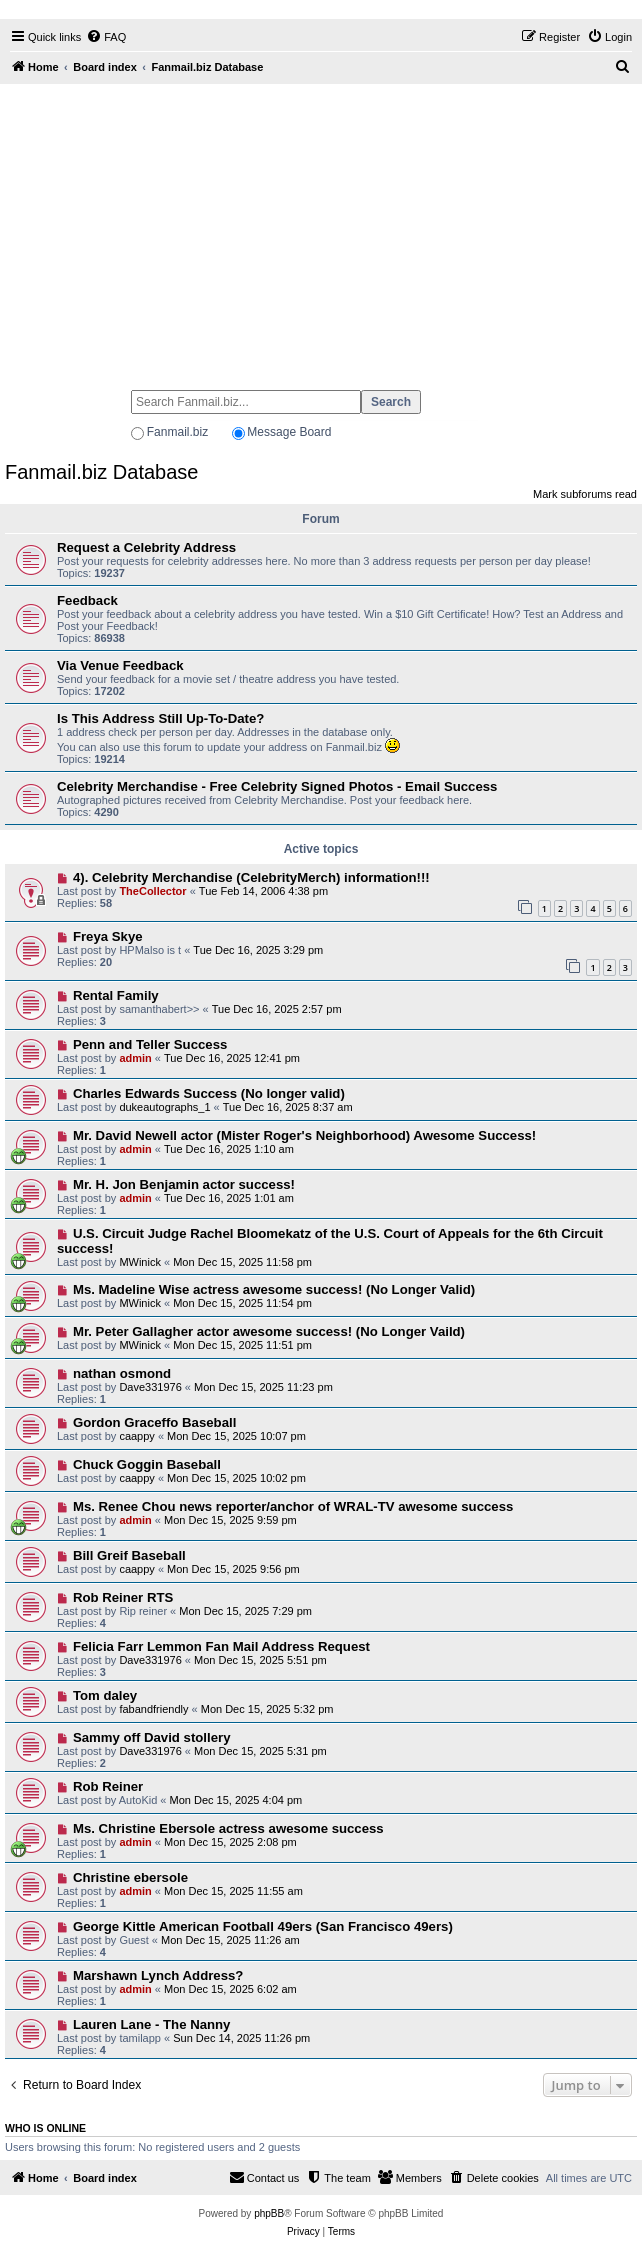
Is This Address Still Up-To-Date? (160, 718)
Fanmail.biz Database (101, 472)
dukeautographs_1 (164, 1107)
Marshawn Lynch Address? (158, 1975)
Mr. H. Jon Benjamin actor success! (184, 1184)
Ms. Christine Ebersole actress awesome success (228, 1828)
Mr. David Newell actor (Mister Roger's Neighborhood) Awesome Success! (304, 1135)
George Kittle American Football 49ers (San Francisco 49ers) (263, 1926)
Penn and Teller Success (150, 1044)
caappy (136, 1436)
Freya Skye (108, 936)
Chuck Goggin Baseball (147, 1464)
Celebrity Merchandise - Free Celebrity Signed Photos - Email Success (277, 786)
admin (135, 1058)
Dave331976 (150, 1387)
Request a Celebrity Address (146, 547)
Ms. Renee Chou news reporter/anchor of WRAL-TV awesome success (293, 1506)
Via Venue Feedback (120, 665)
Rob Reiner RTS (123, 1597)
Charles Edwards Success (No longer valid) (209, 1093)
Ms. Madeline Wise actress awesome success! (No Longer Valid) (274, 1289)
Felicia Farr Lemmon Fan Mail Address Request (221, 1646)
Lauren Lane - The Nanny (152, 2024)
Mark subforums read (585, 494)
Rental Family (116, 995)
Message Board (289, 432)
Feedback (87, 600)
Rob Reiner (108, 1786)
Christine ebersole (130, 1877)
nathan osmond (122, 1373)
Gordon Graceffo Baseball (154, 1422)
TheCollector (152, 891)
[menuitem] (106, 37)
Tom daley (105, 1695)
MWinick (140, 1262)
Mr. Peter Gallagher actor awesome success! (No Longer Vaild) (269, 1331)
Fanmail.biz (177, 432)
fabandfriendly (153, 1709)
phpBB (269, 2213)
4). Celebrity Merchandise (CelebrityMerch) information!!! (251, 877)
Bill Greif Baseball (129, 1555)
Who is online (45, 2128)
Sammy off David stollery (152, 1737)
